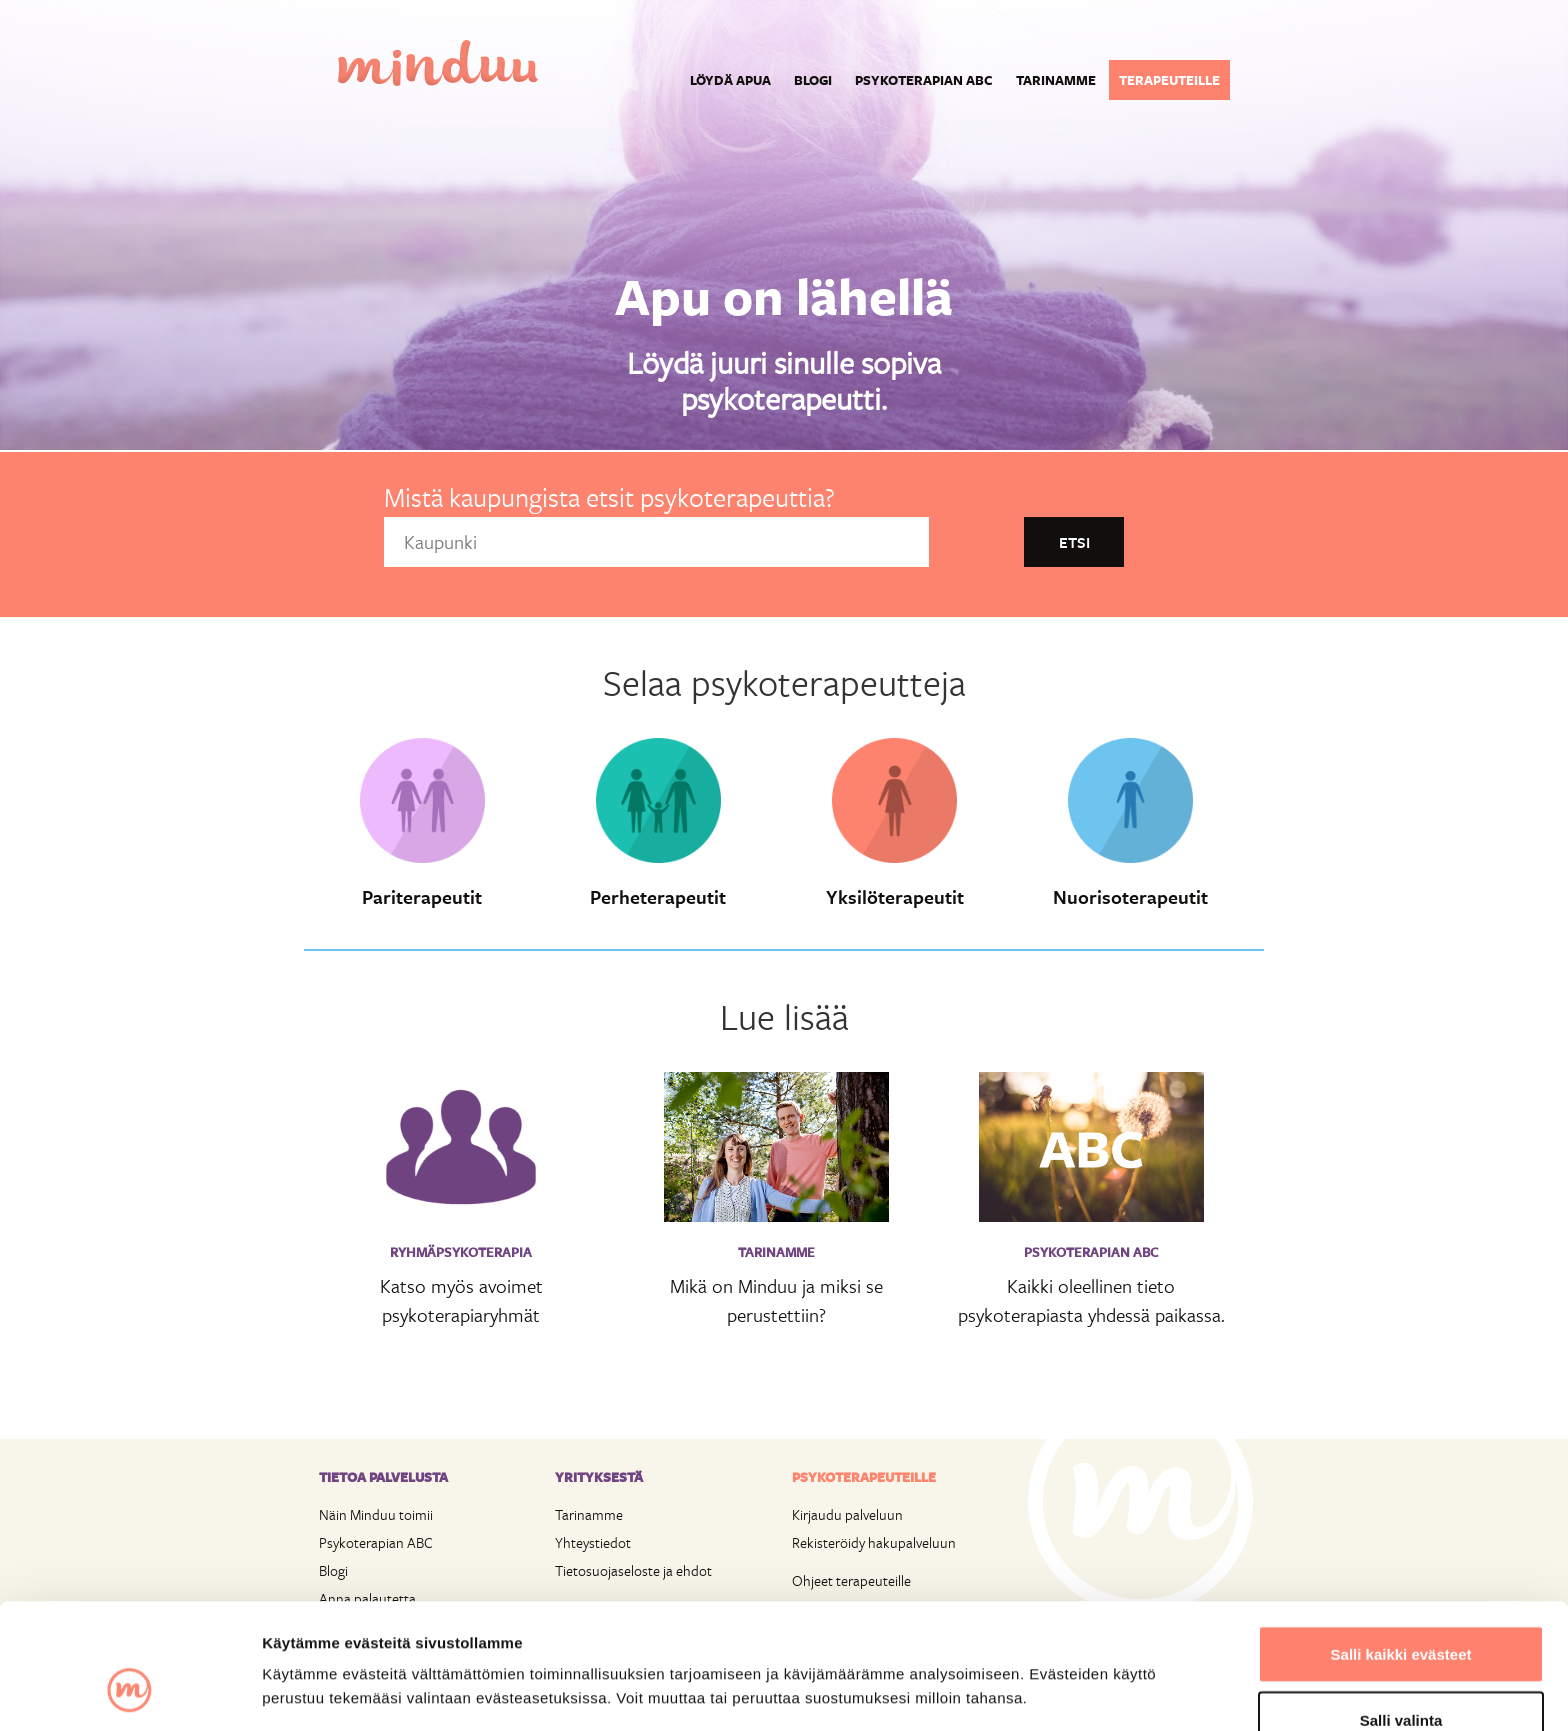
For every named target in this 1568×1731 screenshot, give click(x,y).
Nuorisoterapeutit (1130, 897)
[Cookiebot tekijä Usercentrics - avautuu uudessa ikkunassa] (129, 1692)
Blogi (813, 80)
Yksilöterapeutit (895, 897)
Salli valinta (1401, 1612)
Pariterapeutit (422, 897)
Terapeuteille (1169, 80)
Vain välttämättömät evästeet (1401, 1677)
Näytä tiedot (1069, 1655)
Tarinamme (1056, 80)
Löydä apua (730, 80)
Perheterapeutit (658, 897)
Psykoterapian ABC (924, 80)
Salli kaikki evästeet (1401, 1546)
